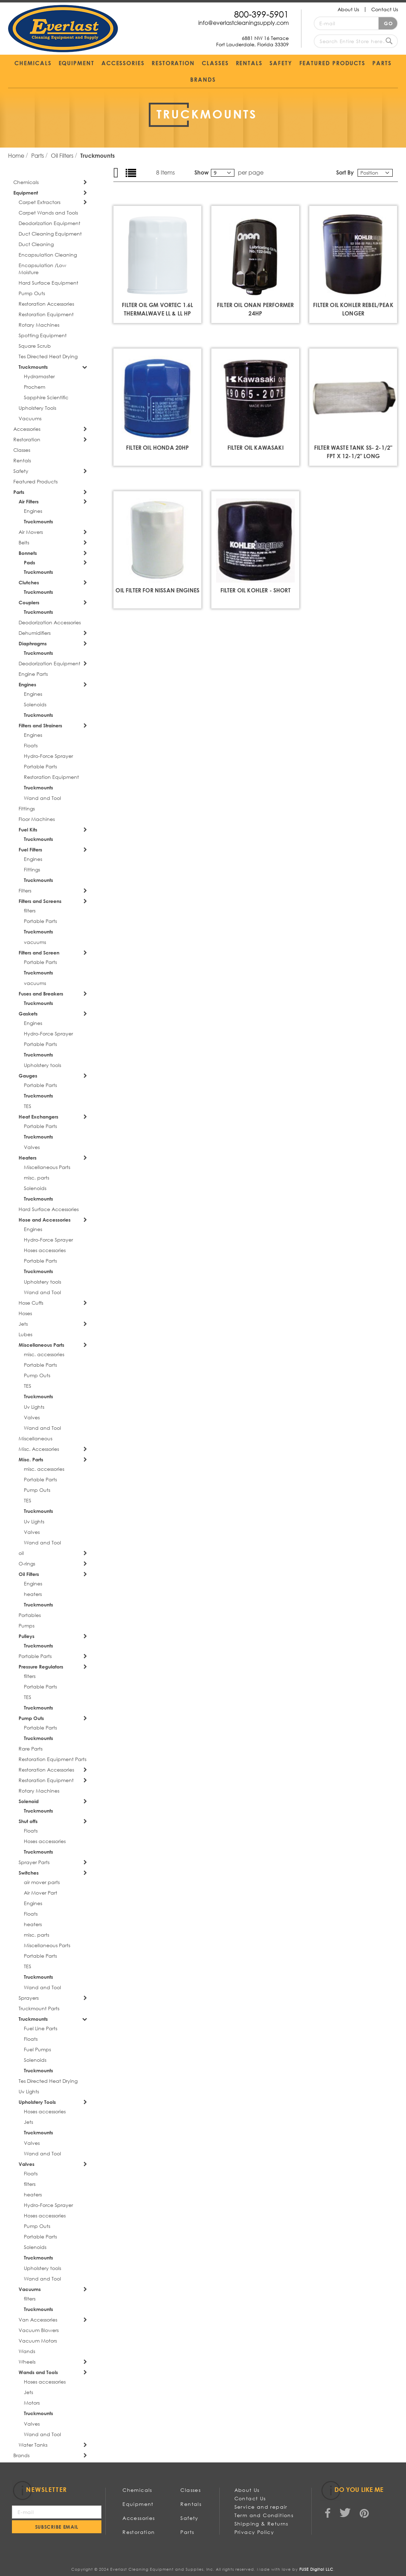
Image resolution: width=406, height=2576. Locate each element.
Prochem (34, 386)
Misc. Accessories (39, 1449)
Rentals (22, 460)
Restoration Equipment (46, 314)
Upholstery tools (42, 1065)
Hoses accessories (45, 1250)
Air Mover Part (40, 1892)
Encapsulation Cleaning (48, 254)
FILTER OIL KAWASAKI (255, 447)
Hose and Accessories (45, 1220)
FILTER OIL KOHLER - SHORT (255, 590)
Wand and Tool (42, 798)
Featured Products (35, 481)
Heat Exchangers (38, 1117)
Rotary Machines (39, 324)
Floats (31, 745)
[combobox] (356, 41)
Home (17, 155)
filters (29, 910)
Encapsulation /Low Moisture (42, 269)
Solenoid (29, 1801)
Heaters (27, 1158)
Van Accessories (38, 2319)
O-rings (27, 1563)
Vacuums (30, 418)
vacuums (35, 942)
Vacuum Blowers (39, 2330)
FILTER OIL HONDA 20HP (157, 447)
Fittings (27, 808)
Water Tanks (33, 2444)
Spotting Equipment (43, 335)
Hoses (25, 1313)
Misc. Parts (31, 1459)
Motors (32, 2402)
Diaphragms (33, 643)
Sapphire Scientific (46, 397)
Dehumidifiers (35, 633)
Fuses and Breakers (41, 994)
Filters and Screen (39, 953)
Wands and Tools (38, 2372)
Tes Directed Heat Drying (48, 356)
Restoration (26, 439)
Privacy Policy (254, 2532)
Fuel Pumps (37, 2049)
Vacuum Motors (38, 2340)
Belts (24, 542)
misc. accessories (44, 1354)
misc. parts (36, 1177)
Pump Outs (32, 293)
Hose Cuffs (31, 1302)
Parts (38, 155)
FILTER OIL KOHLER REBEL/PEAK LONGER (353, 309)
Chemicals (26, 182)
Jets (23, 1323)
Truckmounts (33, 367)
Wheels (27, 2361)
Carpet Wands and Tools (48, 212)
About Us (348, 9)
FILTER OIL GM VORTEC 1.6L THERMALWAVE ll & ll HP (157, 309)
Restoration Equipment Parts (52, 1759)
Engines (33, 511)
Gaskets (28, 1014)
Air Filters (29, 501)
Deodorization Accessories (50, 622)
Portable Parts (40, 766)
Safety (20, 471)
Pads (29, 562)
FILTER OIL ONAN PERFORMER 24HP (255, 309)
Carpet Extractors (39, 202)
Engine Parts (33, 674)
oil (21, 1553)
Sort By (345, 172)
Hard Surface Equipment (48, 282)
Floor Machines (37, 819)
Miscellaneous (35, 1438)
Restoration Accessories (46, 303)
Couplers (29, 602)
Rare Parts (30, 1748)
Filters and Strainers (40, 725)
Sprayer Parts (34, 1862)
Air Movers (31, 532)
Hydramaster (39, 376)
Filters (25, 890)
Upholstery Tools (37, 408)
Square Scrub (35, 345)
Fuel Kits (28, 829)
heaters (33, 1594)
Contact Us (384, 9)
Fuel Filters (30, 849)
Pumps (26, 1625)
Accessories (26, 429)
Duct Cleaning (36, 244)
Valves (32, 1147)
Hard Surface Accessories (49, 1209)
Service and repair (260, 2506)
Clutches (29, 582)
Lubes (25, 1334)
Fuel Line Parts (40, 2028)
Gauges (28, 1076)
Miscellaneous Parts (47, 1167)
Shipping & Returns (261, 2523)
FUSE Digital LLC (316, 2569)
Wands (27, 2351)
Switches (29, 1873)
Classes (21, 450)
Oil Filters (63, 155)
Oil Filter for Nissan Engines (157, 590)
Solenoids (35, 704)
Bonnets (28, 553)
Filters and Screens (40, 901)
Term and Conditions (264, 2515)
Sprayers (29, 1997)
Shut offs (28, 1821)
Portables (30, 1615)
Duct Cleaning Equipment (50, 233)
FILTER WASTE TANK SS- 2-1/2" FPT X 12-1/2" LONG (353, 451)
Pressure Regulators (41, 1667)
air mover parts (42, 1882)
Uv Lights (34, 1406)
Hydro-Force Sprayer (48, 756)
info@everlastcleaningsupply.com (243, 22)
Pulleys (26, 1636)
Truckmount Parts (39, 2008)
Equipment (25, 193)
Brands (21, 2455)
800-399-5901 (261, 13)
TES (27, 1106)
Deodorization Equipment (49, 223)
